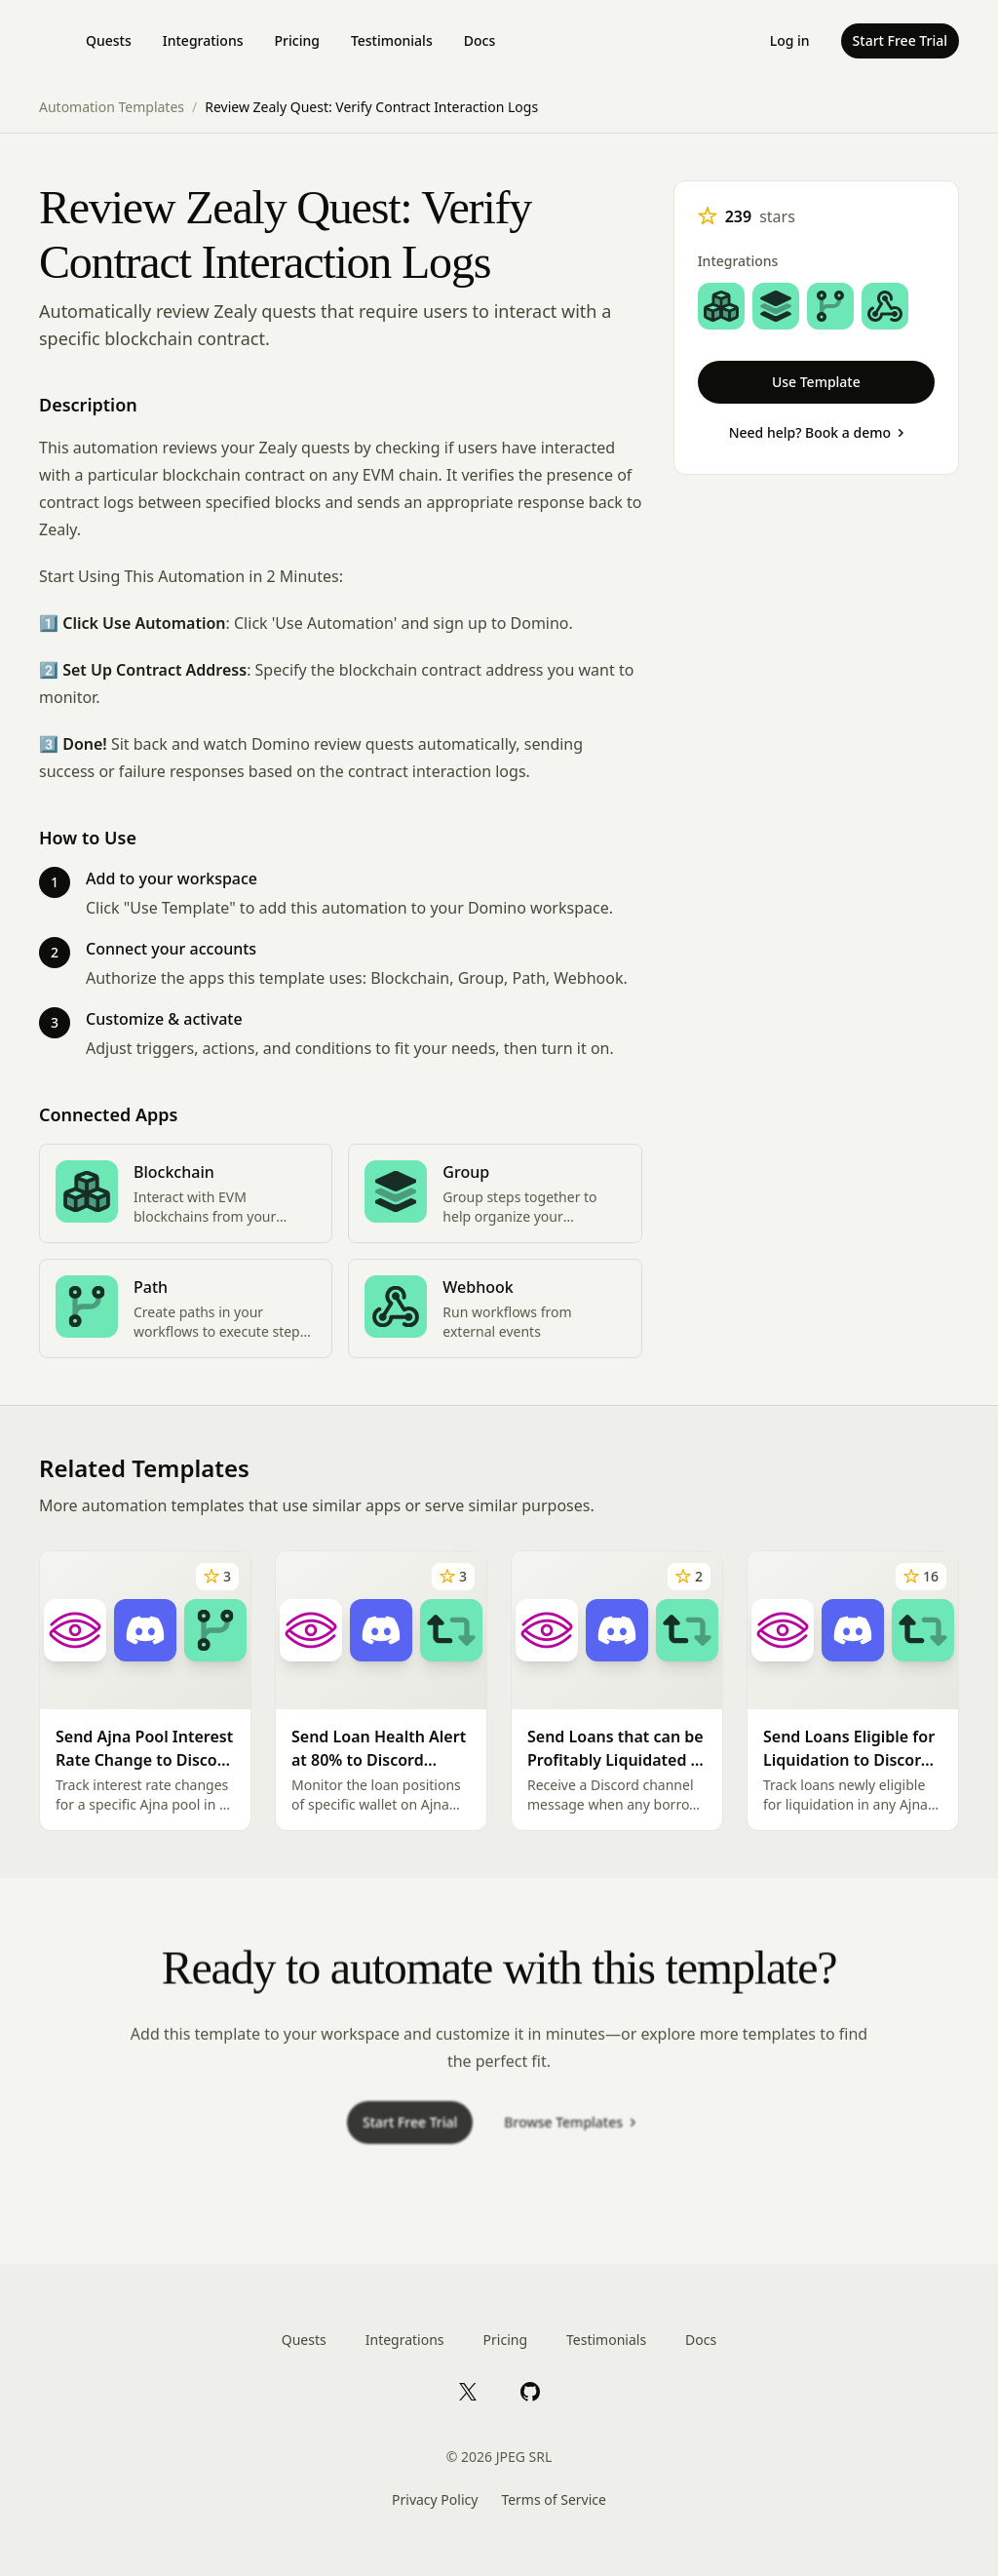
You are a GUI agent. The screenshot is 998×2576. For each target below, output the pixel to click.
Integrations (203, 40)
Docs (479, 40)
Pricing (297, 40)
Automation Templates (111, 107)
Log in (790, 40)
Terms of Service (553, 2499)
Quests (109, 40)
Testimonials (392, 40)
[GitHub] (530, 2390)
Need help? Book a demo (816, 432)
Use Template (816, 381)
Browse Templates (569, 2132)
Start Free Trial (900, 40)
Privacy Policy (435, 2499)
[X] (468, 2390)
